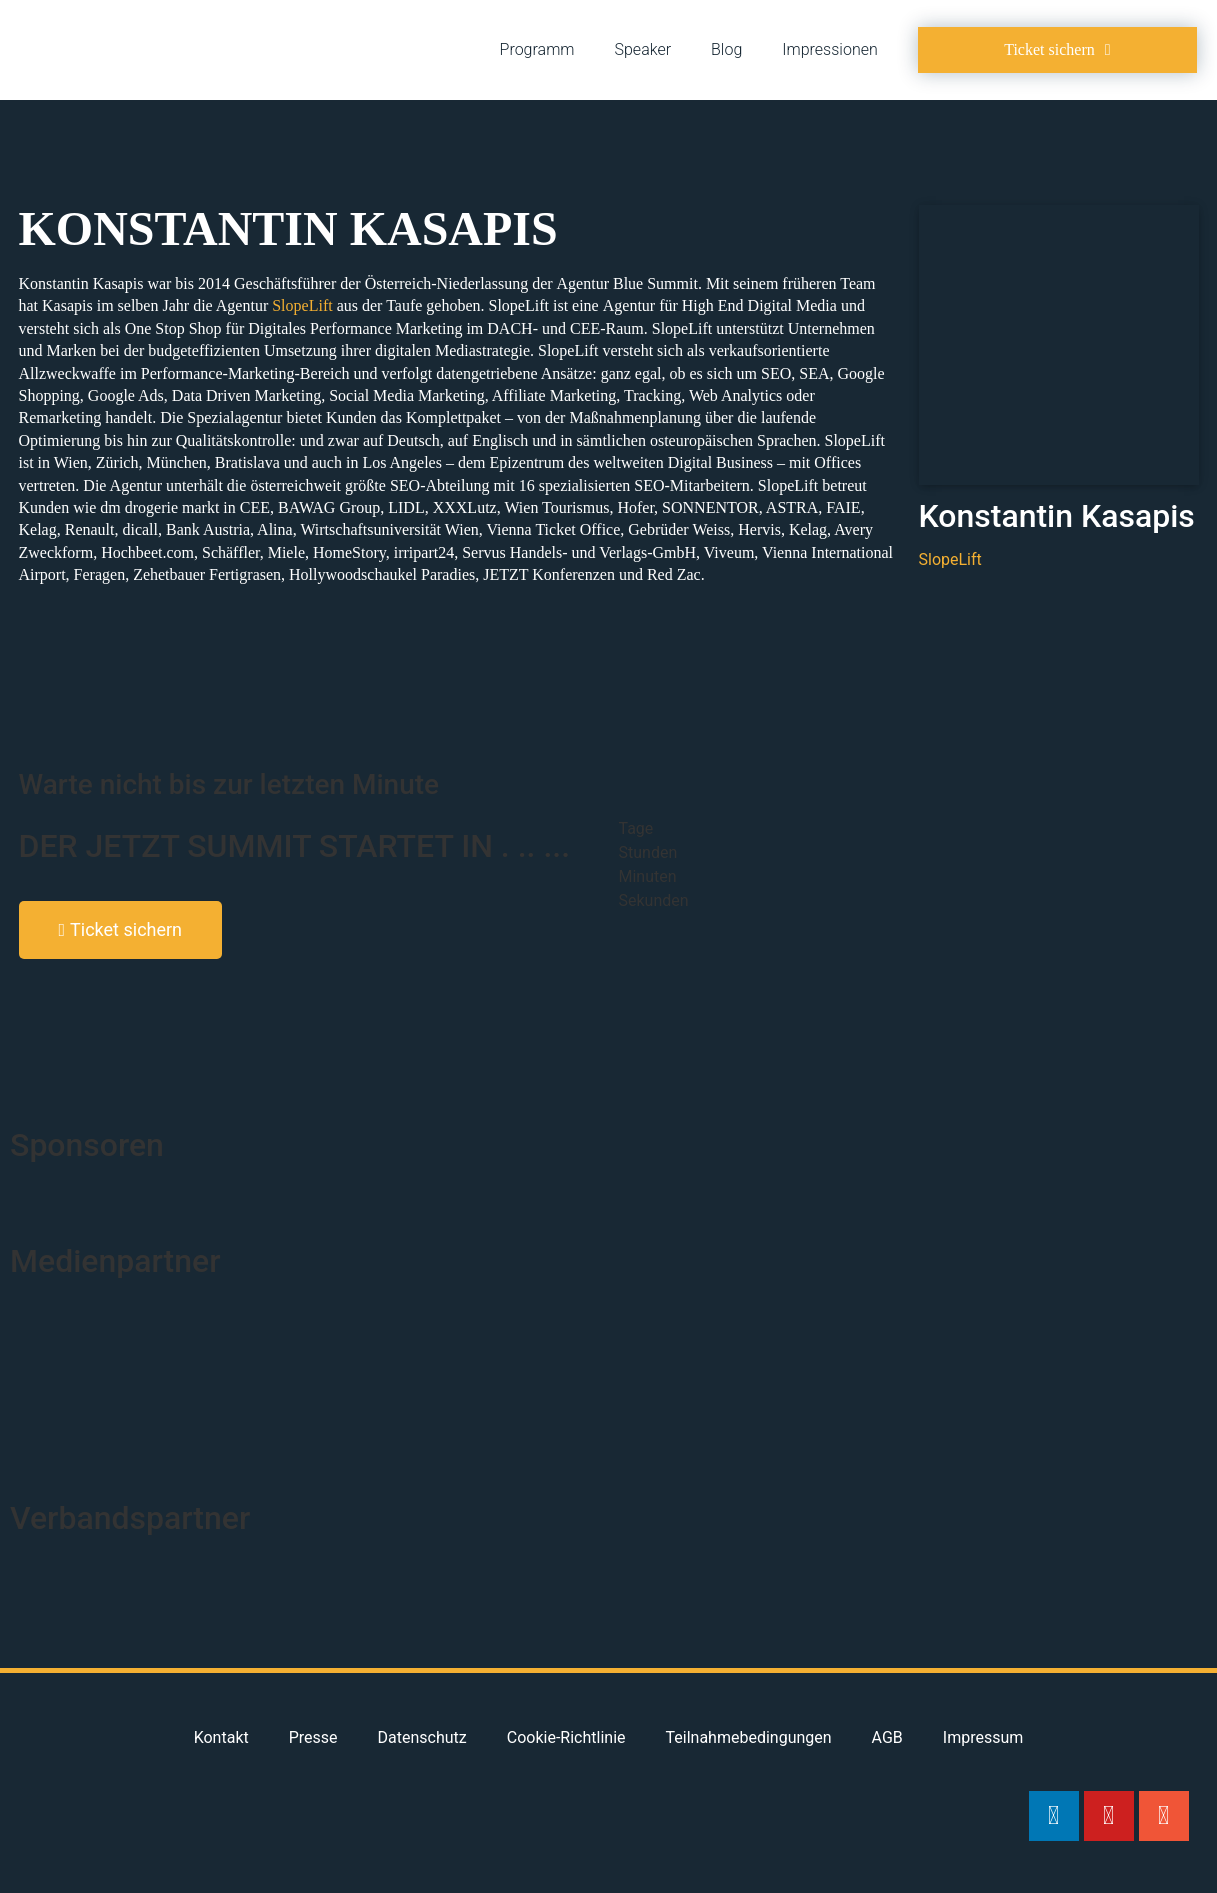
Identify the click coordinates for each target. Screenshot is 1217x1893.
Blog (726, 49)
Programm (537, 49)
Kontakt (221, 1737)
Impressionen (829, 49)
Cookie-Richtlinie (566, 1737)
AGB (887, 1737)
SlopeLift (302, 305)
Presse (313, 1737)
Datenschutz (422, 1737)
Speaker (643, 49)
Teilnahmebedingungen (749, 1737)
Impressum (983, 1737)
